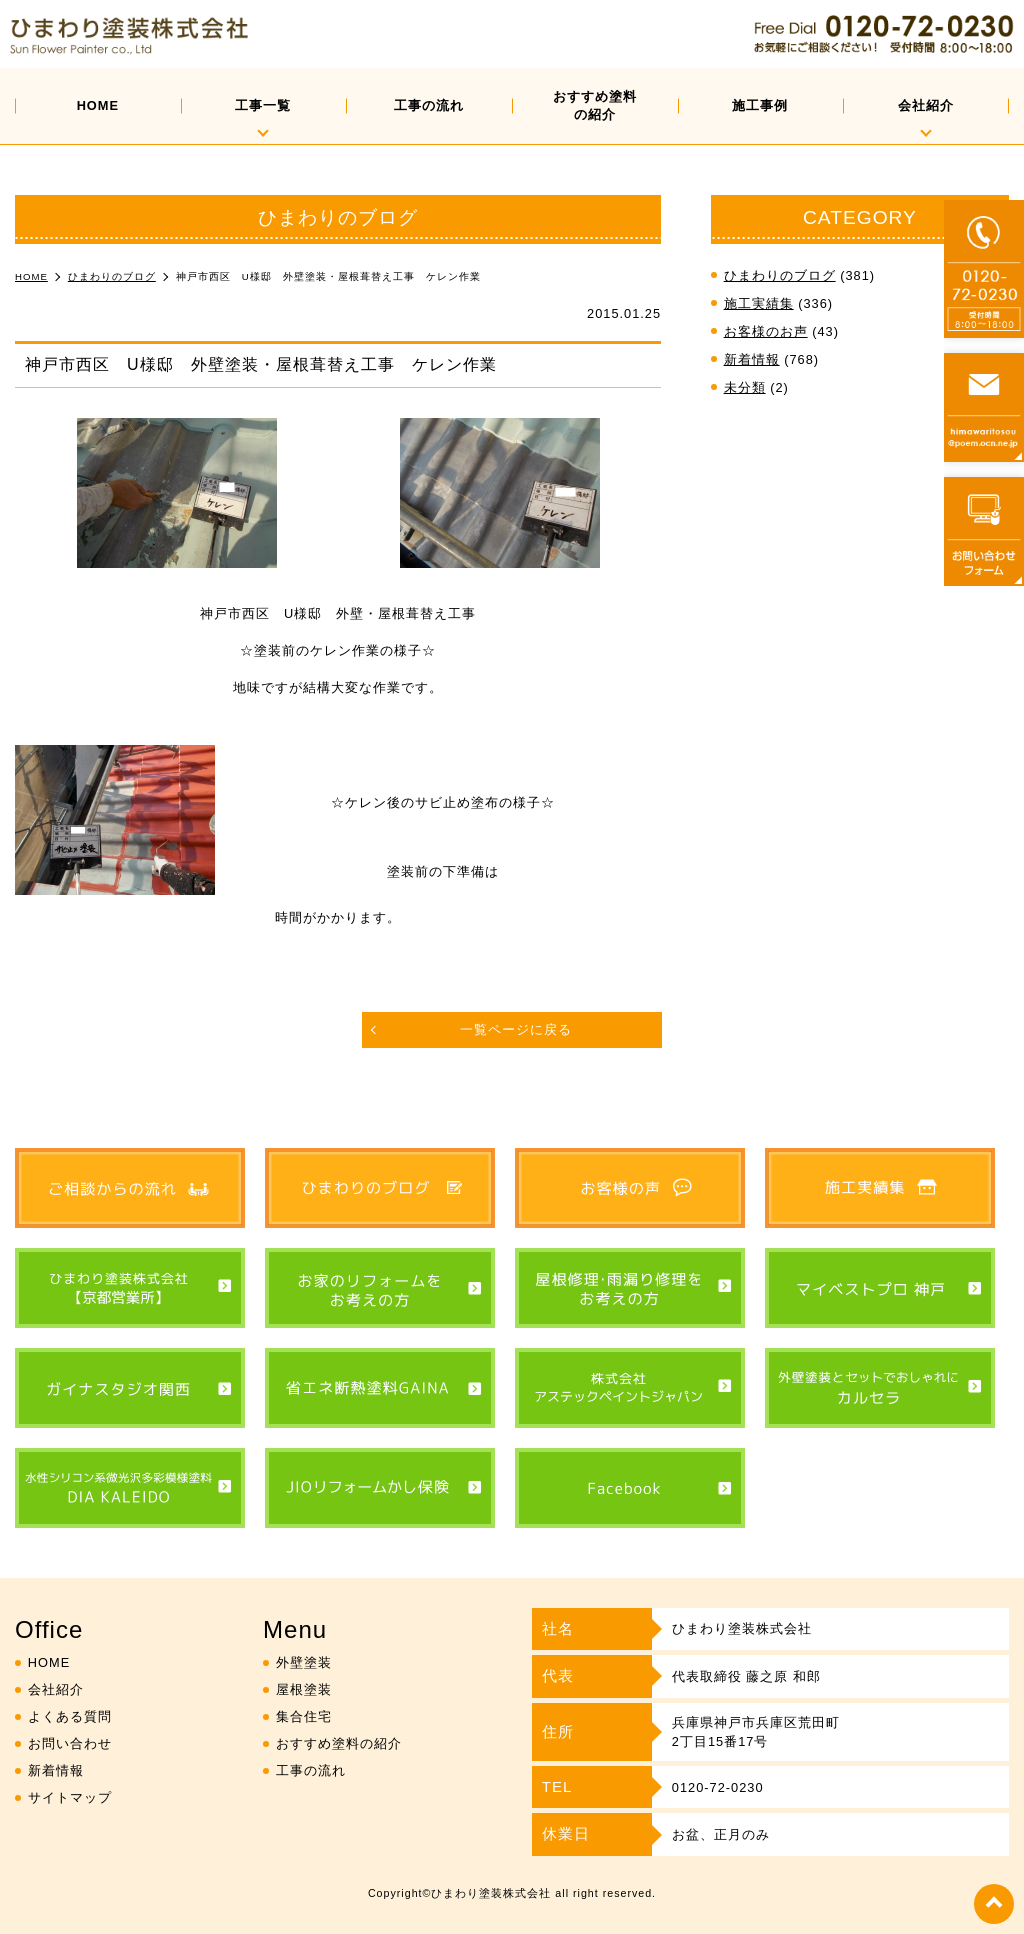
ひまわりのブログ (780, 275)
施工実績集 (759, 303)
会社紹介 (926, 105)
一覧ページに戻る (516, 1029)
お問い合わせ (70, 1743)
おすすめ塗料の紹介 (595, 105)
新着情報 (752, 359)
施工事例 (760, 105)
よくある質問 (70, 1716)
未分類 (745, 387)
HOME (98, 105)
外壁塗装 (304, 1662)
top (994, 1904)
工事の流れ (429, 105)
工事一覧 (263, 105)
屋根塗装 (304, 1689)
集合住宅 (304, 1716)
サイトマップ (70, 1797)
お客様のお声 (766, 331)
